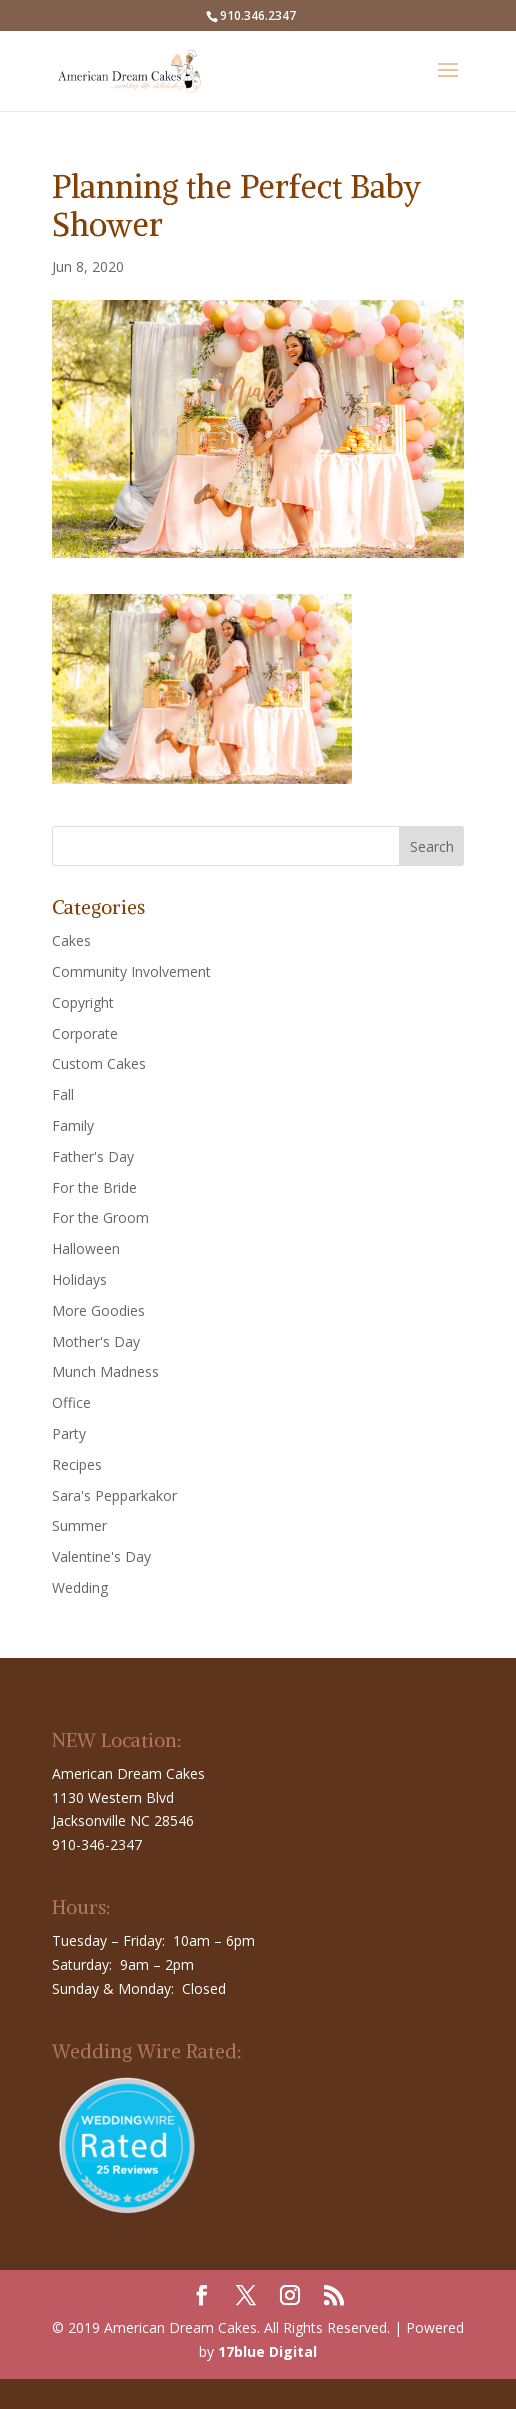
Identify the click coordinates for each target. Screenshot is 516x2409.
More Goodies (98, 1310)
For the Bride (94, 1187)
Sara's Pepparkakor (114, 1495)
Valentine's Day (101, 1556)
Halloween (86, 1248)
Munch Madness (105, 1371)
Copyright (83, 1002)
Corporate (85, 1033)
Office (71, 1402)
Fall (63, 1094)
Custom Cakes (99, 1063)
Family (73, 1125)
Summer (79, 1525)
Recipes (77, 1464)
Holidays (79, 1279)
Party (69, 1433)
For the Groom (100, 1217)
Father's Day (93, 1156)
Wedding (80, 1587)
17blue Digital (267, 2351)
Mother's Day (96, 1341)
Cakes (71, 940)
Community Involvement (131, 971)
